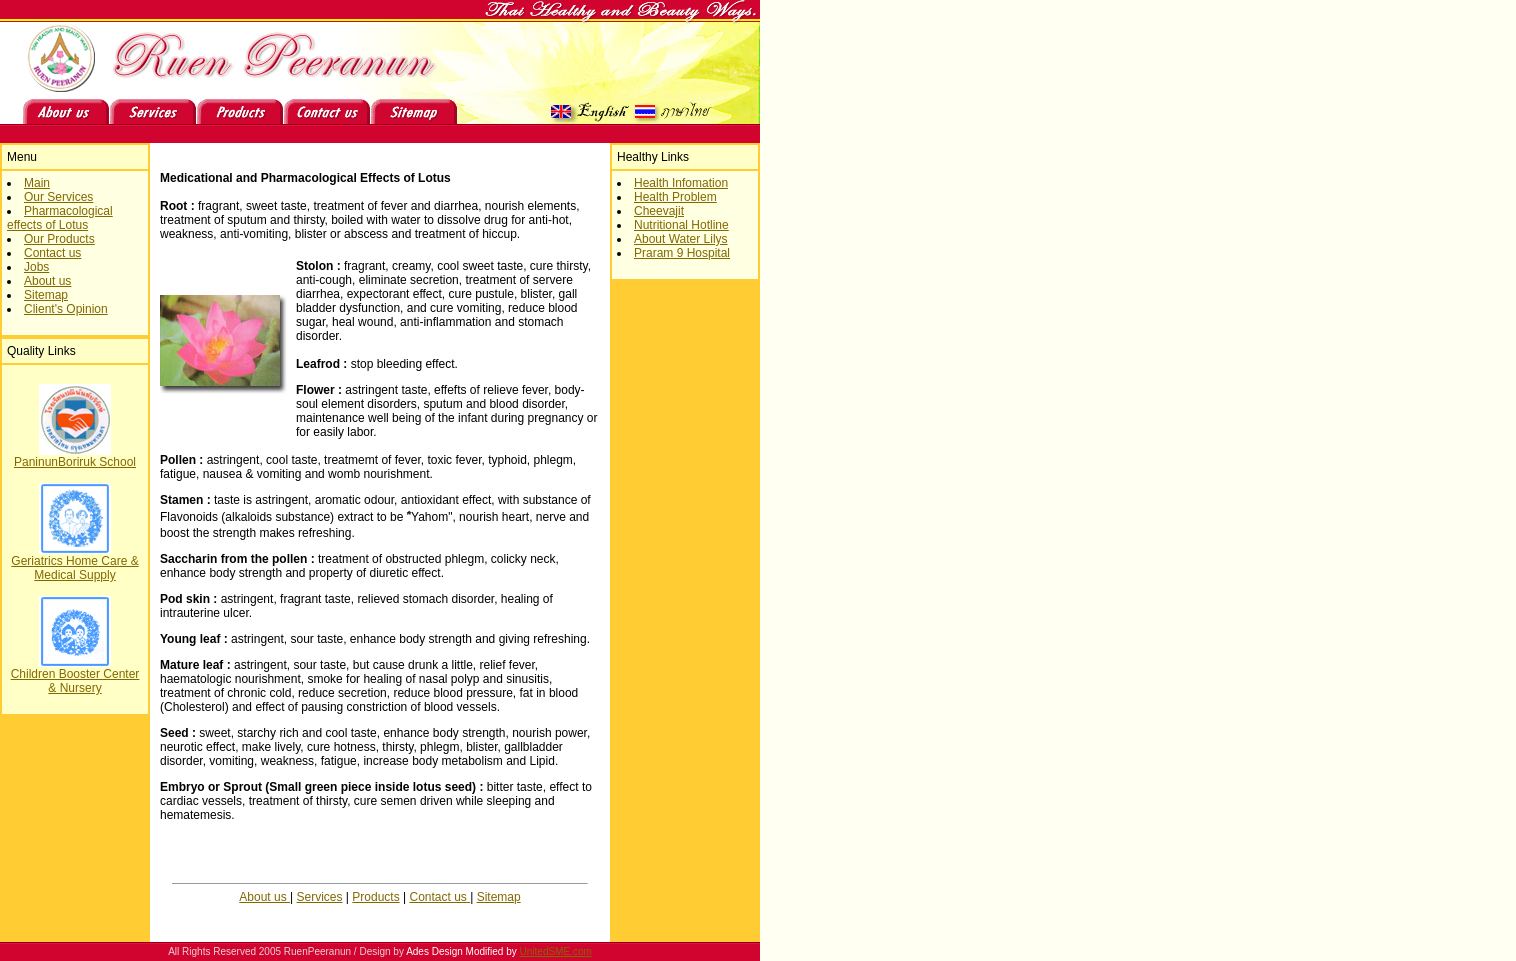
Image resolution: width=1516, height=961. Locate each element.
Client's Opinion (66, 309)
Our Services (58, 197)
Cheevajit (659, 211)
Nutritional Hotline (681, 225)
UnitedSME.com (556, 951)
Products (375, 897)
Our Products (59, 239)
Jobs (36, 267)
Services (320, 897)
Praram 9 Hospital (682, 253)
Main (37, 183)
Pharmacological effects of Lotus (60, 218)
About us (47, 281)
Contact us (52, 253)
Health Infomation (681, 183)
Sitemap (46, 295)
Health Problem (675, 197)
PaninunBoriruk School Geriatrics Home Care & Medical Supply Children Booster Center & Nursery (75, 569)
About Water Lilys (681, 239)
